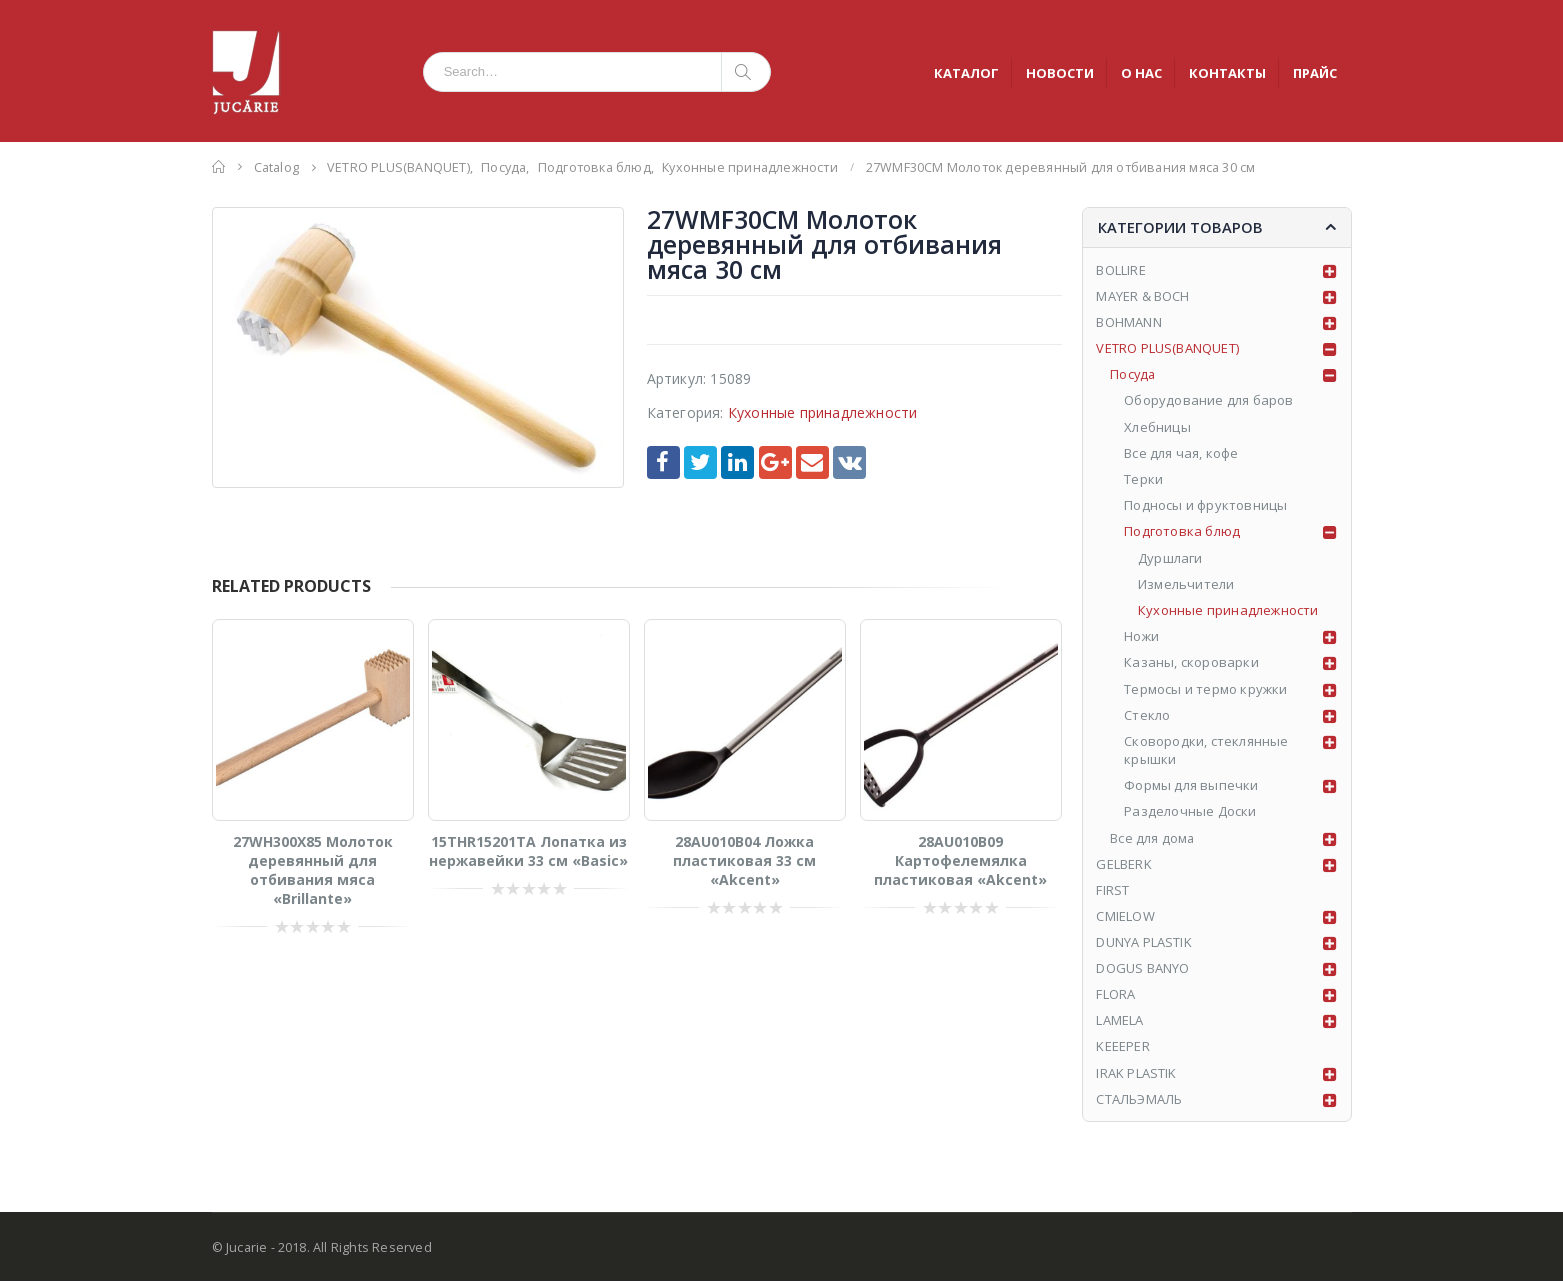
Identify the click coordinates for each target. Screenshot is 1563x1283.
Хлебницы (1157, 427)
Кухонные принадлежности (823, 412)
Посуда (1133, 375)
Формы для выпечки (1191, 786)
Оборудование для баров (1208, 401)
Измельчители (1186, 585)
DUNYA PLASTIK (1144, 943)
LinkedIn (737, 462)
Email (812, 462)
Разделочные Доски (1190, 812)
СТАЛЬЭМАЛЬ (1139, 1100)
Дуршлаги (1170, 558)
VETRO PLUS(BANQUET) (1167, 349)
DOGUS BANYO (1142, 969)
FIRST (1112, 891)
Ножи (1141, 637)
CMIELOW (1125, 917)
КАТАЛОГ (966, 73)
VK (849, 462)
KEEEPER (1122, 1048)
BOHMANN (1128, 323)
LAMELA (1119, 1022)
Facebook (663, 462)
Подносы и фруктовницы (1205, 506)
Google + (775, 462)
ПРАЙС (1315, 73)
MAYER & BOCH (1142, 296)
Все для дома (1152, 838)
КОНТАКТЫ (1227, 73)
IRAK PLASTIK (1136, 1074)
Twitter (700, 462)
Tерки (1143, 480)
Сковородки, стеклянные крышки (1206, 751)
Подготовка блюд (1182, 532)
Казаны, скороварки (1191, 663)
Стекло (1147, 715)
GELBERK (1123, 865)
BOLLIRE (1120, 270)
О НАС (1141, 73)
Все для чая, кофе (1181, 454)
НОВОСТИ (1060, 73)
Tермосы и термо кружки (1205, 689)
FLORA (1115, 996)
